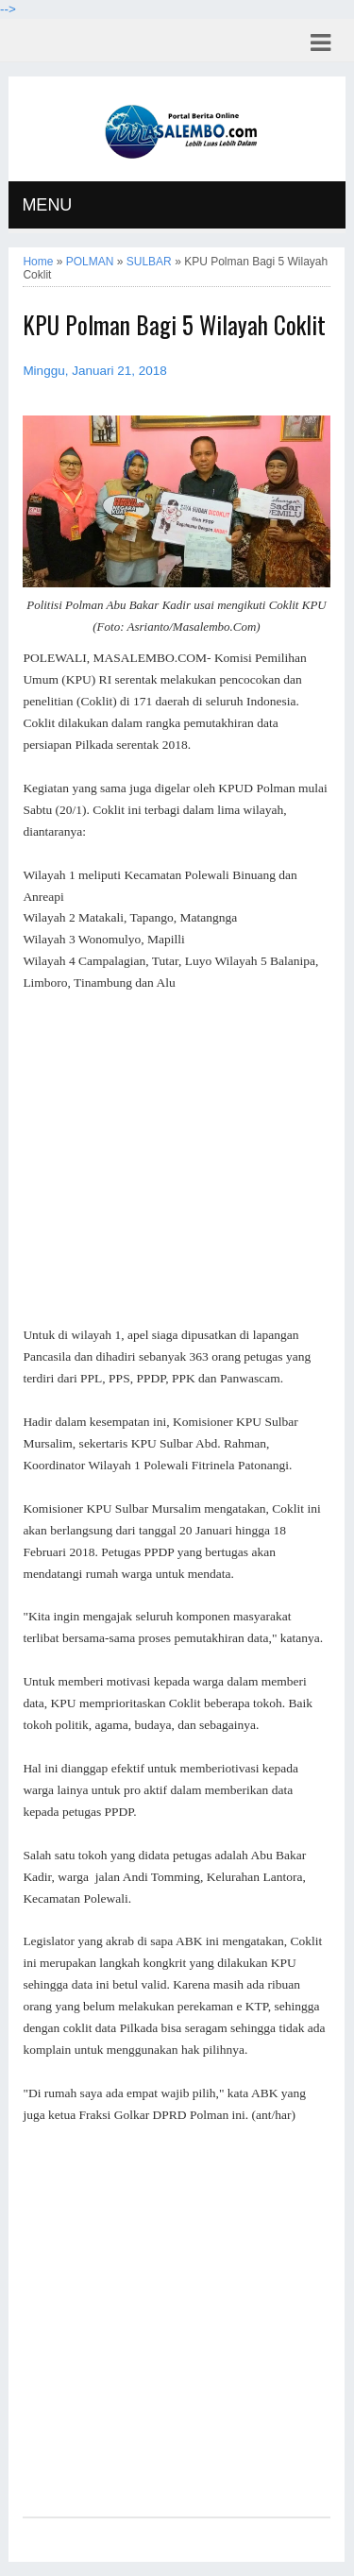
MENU (47, 204)
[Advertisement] (176, 1160)
